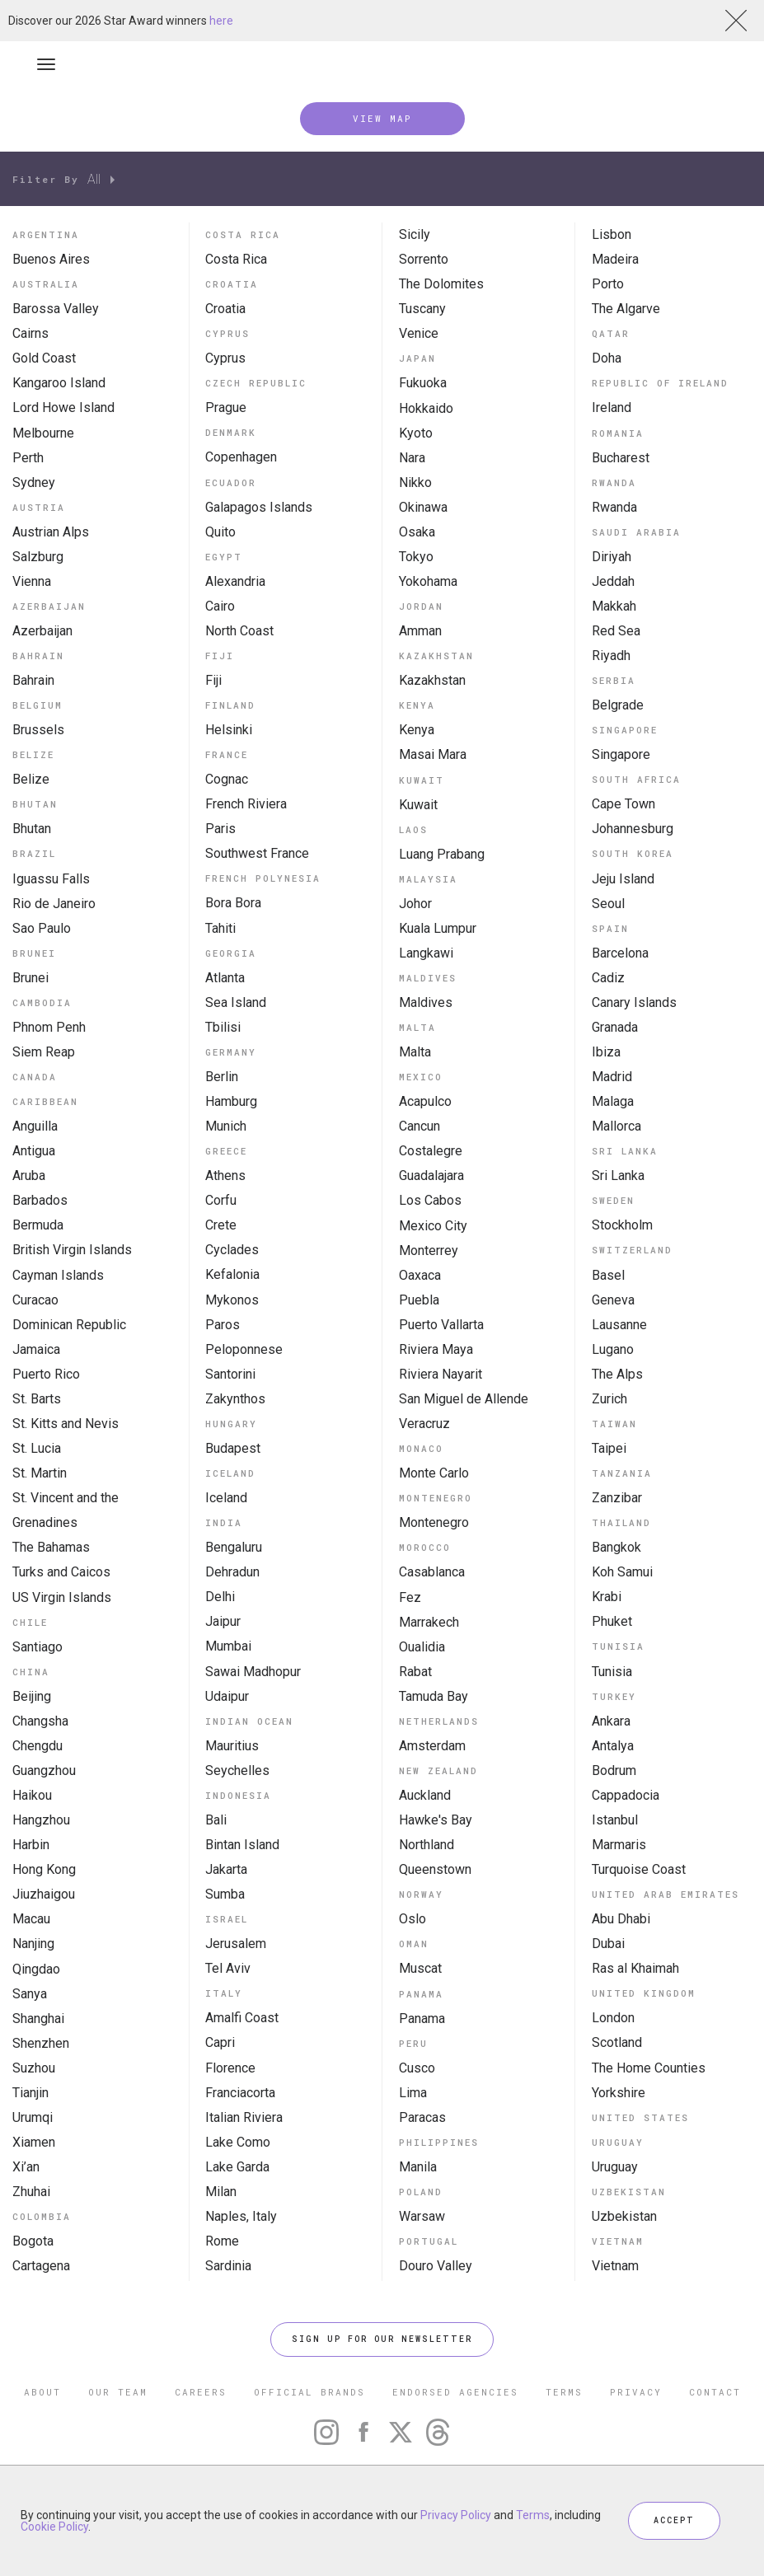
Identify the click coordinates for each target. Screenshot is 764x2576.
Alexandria (235, 581)
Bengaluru (233, 1547)
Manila (418, 2167)
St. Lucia (36, 1448)
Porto (608, 284)
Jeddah (613, 581)
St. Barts (36, 1399)
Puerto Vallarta (441, 1324)
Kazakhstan (432, 680)
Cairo (220, 606)
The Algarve (626, 308)
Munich (225, 1126)
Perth (28, 458)
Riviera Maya (436, 1349)
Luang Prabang (442, 854)
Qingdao (36, 1969)
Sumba (225, 1894)
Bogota (33, 2241)
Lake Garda (237, 2167)
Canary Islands (634, 1002)
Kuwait (418, 805)
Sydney (33, 482)
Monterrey (428, 1250)
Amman (420, 631)
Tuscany (422, 308)
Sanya (29, 1994)
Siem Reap (43, 1052)
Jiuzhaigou (43, 1894)
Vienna (31, 581)
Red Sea (616, 631)
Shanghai (38, 2018)
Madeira (615, 259)
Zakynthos (235, 1399)
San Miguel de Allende (463, 1399)
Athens (225, 1175)
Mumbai (228, 1646)
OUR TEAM (118, 2392)
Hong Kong (44, 1869)
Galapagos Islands (258, 507)
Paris (220, 828)
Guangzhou (44, 1770)
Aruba (28, 1175)
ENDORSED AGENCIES (455, 2392)
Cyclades (232, 1250)
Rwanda (614, 507)
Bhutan (31, 828)
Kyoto (416, 433)
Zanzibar (617, 1498)
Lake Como (237, 2142)
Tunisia (612, 1671)
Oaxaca (420, 1275)
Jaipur (223, 1621)
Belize (30, 779)
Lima (413, 2093)
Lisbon (611, 234)
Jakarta (226, 1869)
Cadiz (608, 978)
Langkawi (426, 953)
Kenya (416, 730)
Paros (222, 1324)
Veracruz (424, 1423)
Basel (608, 1275)
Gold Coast (44, 358)
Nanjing (33, 1943)
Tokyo (416, 556)
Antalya (613, 1746)
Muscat (420, 1968)
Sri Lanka (618, 1175)
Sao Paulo (41, 928)
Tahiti (220, 928)
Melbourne (43, 433)
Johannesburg (632, 828)
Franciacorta (240, 2093)
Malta (415, 1052)
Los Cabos (430, 1200)
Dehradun (232, 1572)
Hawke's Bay (435, 1820)
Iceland (226, 1498)
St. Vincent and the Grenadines (65, 1510)
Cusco (417, 2068)
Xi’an (26, 2167)
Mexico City (433, 1226)
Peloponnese (244, 1349)
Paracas (422, 2117)
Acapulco (425, 1101)
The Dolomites (441, 284)
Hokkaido (426, 408)
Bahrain (33, 680)
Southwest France (257, 853)
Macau (31, 1919)
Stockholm (622, 1225)
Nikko (415, 482)
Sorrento (423, 259)
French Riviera (246, 804)
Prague (225, 407)
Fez (410, 1597)
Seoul (608, 903)
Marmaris (619, 1844)
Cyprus (225, 358)
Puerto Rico (46, 1374)
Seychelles (237, 1770)
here (221, 20)
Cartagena (41, 2266)
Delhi (220, 1596)
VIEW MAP (382, 118)
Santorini (230, 1374)
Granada (615, 1027)
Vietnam (615, 2266)
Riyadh (611, 655)
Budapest (232, 1448)
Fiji (213, 680)
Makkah (614, 606)
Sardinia (228, 2266)
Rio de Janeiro (54, 903)
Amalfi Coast (242, 2018)
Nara (412, 458)
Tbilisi (223, 1027)
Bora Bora (233, 903)
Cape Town (623, 804)
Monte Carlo (434, 1473)
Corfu (221, 1200)
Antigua (33, 1151)
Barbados (40, 1200)
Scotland (617, 2042)
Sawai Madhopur (253, 1671)
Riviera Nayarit (440, 1374)
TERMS (564, 2392)
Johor (415, 903)
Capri (220, 2042)
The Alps (617, 1374)
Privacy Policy (455, 2515)
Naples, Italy (241, 2216)
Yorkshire (618, 2093)
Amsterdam (432, 1746)
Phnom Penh (49, 1027)
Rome (222, 2241)
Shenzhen (40, 2043)
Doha (606, 358)
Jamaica (36, 1349)
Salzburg (37, 556)
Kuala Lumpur (437, 928)
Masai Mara (432, 754)
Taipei (609, 1448)
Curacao (35, 1300)
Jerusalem (235, 1943)
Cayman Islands (58, 1275)
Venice (418, 333)
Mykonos (232, 1300)
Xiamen (33, 2142)
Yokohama (428, 581)
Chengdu (37, 1746)
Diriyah (611, 556)
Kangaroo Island (58, 383)
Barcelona (620, 953)
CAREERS (201, 2392)
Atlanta (225, 978)
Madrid (612, 1076)
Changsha (40, 1721)
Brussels (38, 730)
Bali (216, 1820)
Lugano (613, 1349)
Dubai (608, 1943)
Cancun (419, 1126)
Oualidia (422, 1647)
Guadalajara (431, 1175)
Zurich (609, 1399)
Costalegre (430, 1151)
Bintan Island (242, 1844)
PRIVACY (636, 2392)
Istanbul (615, 1820)
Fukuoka (423, 383)
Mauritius (232, 1746)
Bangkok (616, 1547)
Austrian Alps (50, 532)
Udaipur (227, 1696)
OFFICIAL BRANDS (309, 2392)
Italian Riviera (244, 2117)
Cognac (226, 779)
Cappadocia (625, 1795)
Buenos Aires (51, 259)
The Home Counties (648, 2068)
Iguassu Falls (51, 879)
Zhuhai (31, 2191)
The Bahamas (51, 1547)
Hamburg (231, 1101)
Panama (422, 2018)
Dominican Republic (69, 1324)
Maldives (425, 1002)
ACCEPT (674, 2520)
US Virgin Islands (61, 1597)
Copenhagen (241, 457)
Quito (220, 532)
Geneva (613, 1300)
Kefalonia (232, 1274)
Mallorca (616, 1126)
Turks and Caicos (61, 1572)
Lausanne (619, 1324)
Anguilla (35, 1126)
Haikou (32, 1795)
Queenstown (435, 1869)
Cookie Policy (54, 2526)
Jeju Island (623, 879)
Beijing (31, 1696)
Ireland (611, 407)
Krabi (606, 1596)
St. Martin (39, 1473)
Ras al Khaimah (635, 1968)
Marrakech (429, 1622)
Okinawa (423, 507)
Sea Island (235, 1002)
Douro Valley (435, 2266)
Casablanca (432, 1572)
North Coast (239, 631)
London (613, 2018)
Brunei (30, 978)
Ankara (611, 1721)
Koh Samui (622, 1572)
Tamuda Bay (433, 1696)
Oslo (412, 1919)
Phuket (612, 1621)
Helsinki (228, 730)
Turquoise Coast (639, 1869)
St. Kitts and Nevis (65, 1423)
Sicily (414, 234)
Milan (221, 2191)
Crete (221, 1225)
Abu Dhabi (621, 1919)
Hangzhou (41, 1820)
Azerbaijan (42, 631)
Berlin (221, 1076)
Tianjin (30, 2093)
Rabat (415, 1671)
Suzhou (33, 2068)
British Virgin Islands (72, 1250)
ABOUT (42, 2392)
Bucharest (620, 458)
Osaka (417, 532)
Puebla (419, 1300)
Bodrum (614, 1770)
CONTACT (715, 2392)
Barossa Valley (55, 308)
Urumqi (32, 2117)
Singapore (621, 754)
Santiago (37, 1647)
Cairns (30, 333)
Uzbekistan (624, 2216)
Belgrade (618, 705)
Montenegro (434, 1522)
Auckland (425, 1795)
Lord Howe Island (63, 407)
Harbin (30, 1844)
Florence (230, 2068)
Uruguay (615, 2167)
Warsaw (422, 2216)
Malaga (613, 1101)
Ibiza (606, 1052)
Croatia (225, 308)
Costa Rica (236, 259)
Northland (426, 1844)
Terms (533, 2515)
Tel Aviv (228, 1968)
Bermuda (37, 1225)
